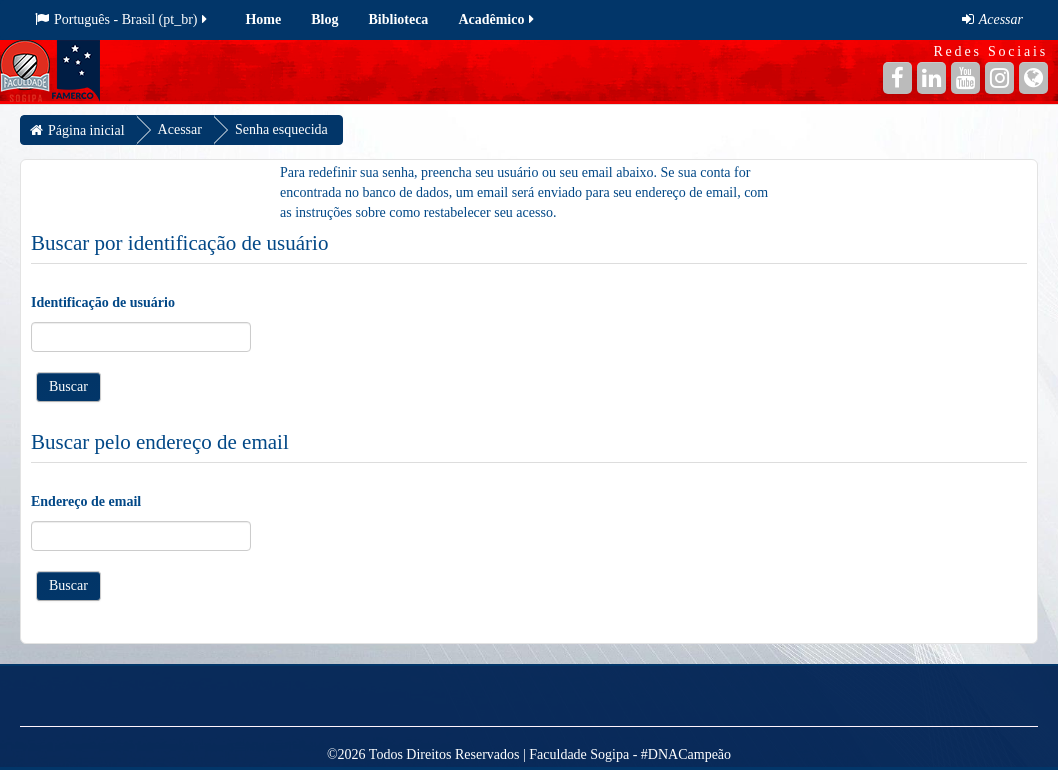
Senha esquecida (281, 129)
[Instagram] (999, 78)
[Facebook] (897, 78)
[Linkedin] (931, 78)
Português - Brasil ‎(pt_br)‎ (122, 19)
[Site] (1033, 78)
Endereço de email (86, 501)
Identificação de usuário (103, 302)
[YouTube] (965, 78)
